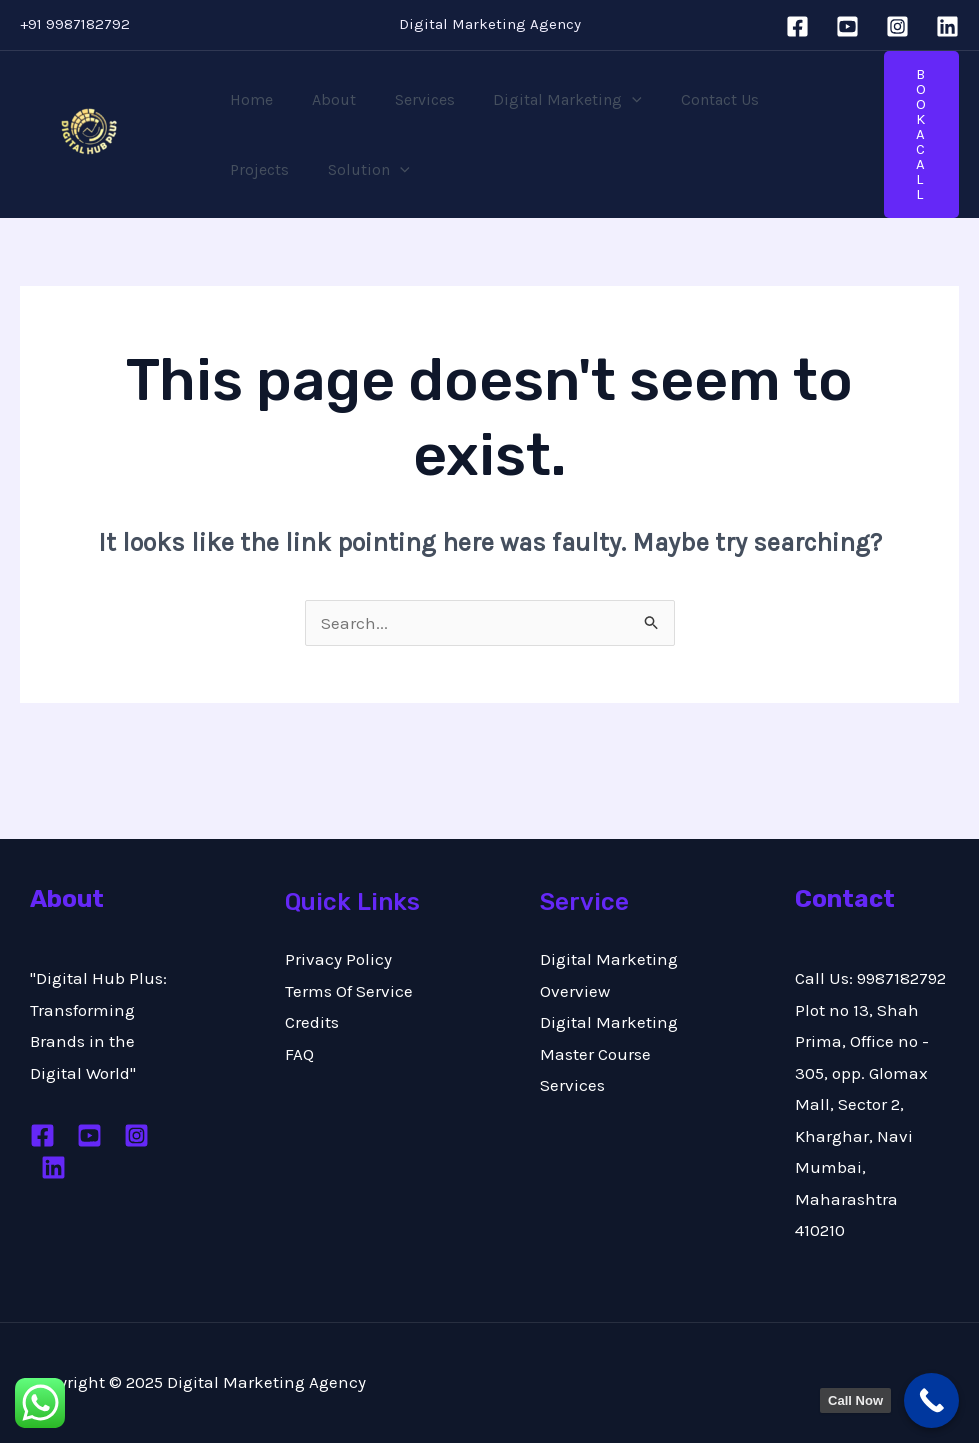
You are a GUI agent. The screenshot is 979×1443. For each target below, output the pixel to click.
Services (408, 99)
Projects (790, 99)
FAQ (299, 1054)
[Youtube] (89, 1135)
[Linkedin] (947, 26)
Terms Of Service (349, 991)
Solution (268, 170)
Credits (312, 1022)
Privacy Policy (338, 959)
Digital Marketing (544, 100)
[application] (609, 100)
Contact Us (690, 99)
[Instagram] (897, 26)
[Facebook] (797, 26)
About (324, 99)
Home (248, 99)
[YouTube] (847, 26)
